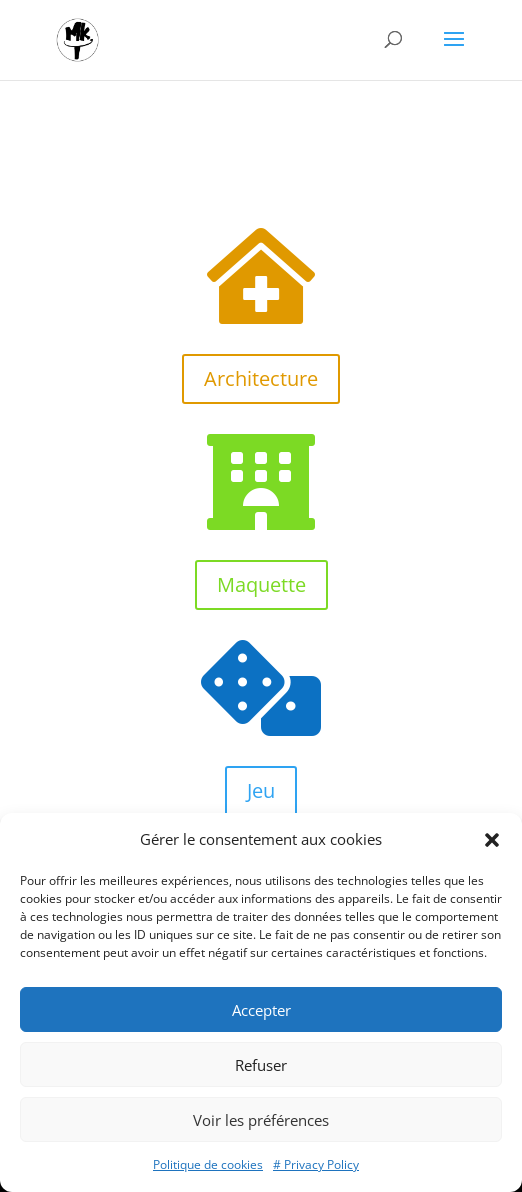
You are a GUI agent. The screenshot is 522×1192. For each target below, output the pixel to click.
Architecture (261, 378)
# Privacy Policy (316, 1164)
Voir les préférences (261, 1120)
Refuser (261, 1065)
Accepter (261, 1010)
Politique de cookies (208, 1164)
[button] (492, 840)
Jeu (261, 790)
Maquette (261, 584)
